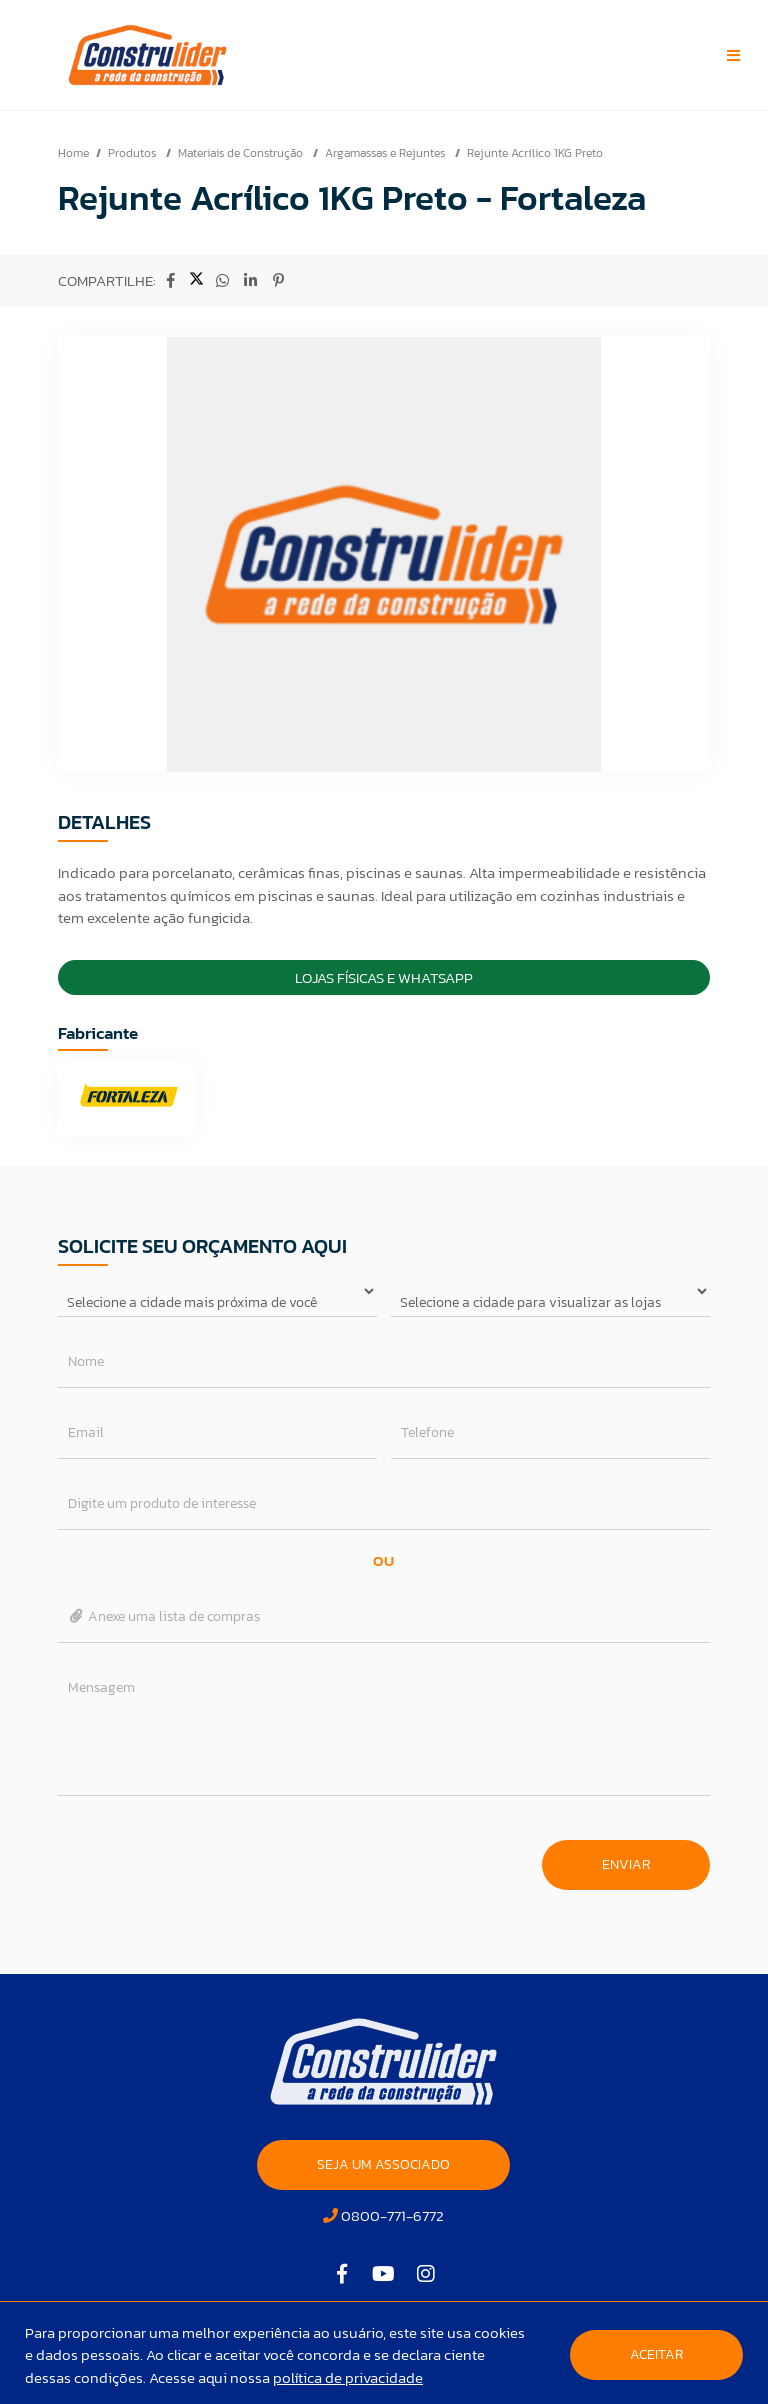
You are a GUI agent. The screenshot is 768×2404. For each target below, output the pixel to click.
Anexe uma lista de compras (164, 1616)
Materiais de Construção (242, 153)
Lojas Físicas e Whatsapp (384, 977)
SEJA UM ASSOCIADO (383, 2164)
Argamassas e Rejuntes (386, 153)
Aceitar (656, 2354)
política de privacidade (348, 2377)
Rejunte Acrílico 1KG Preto (535, 153)
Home (73, 153)
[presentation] (210, 1855)
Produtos (133, 153)
